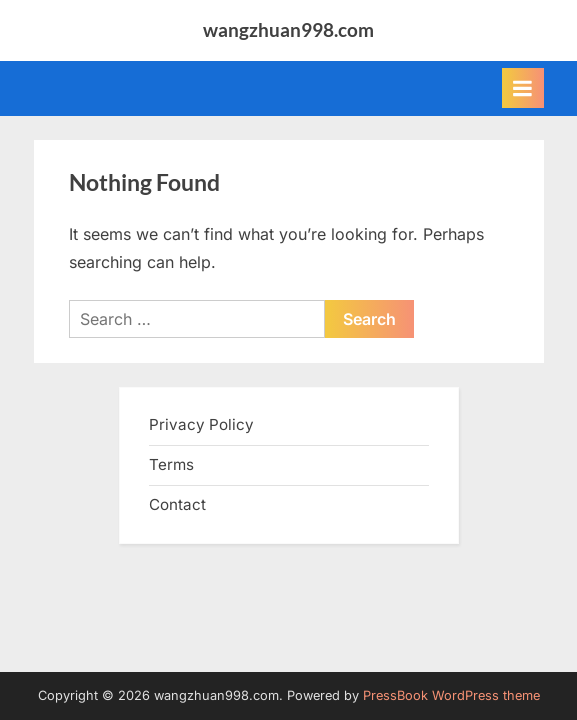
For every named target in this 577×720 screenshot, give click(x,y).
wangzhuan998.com (288, 29)
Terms (171, 464)
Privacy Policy (201, 424)
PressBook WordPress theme (451, 695)
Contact (177, 504)
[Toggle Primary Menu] (523, 88)
